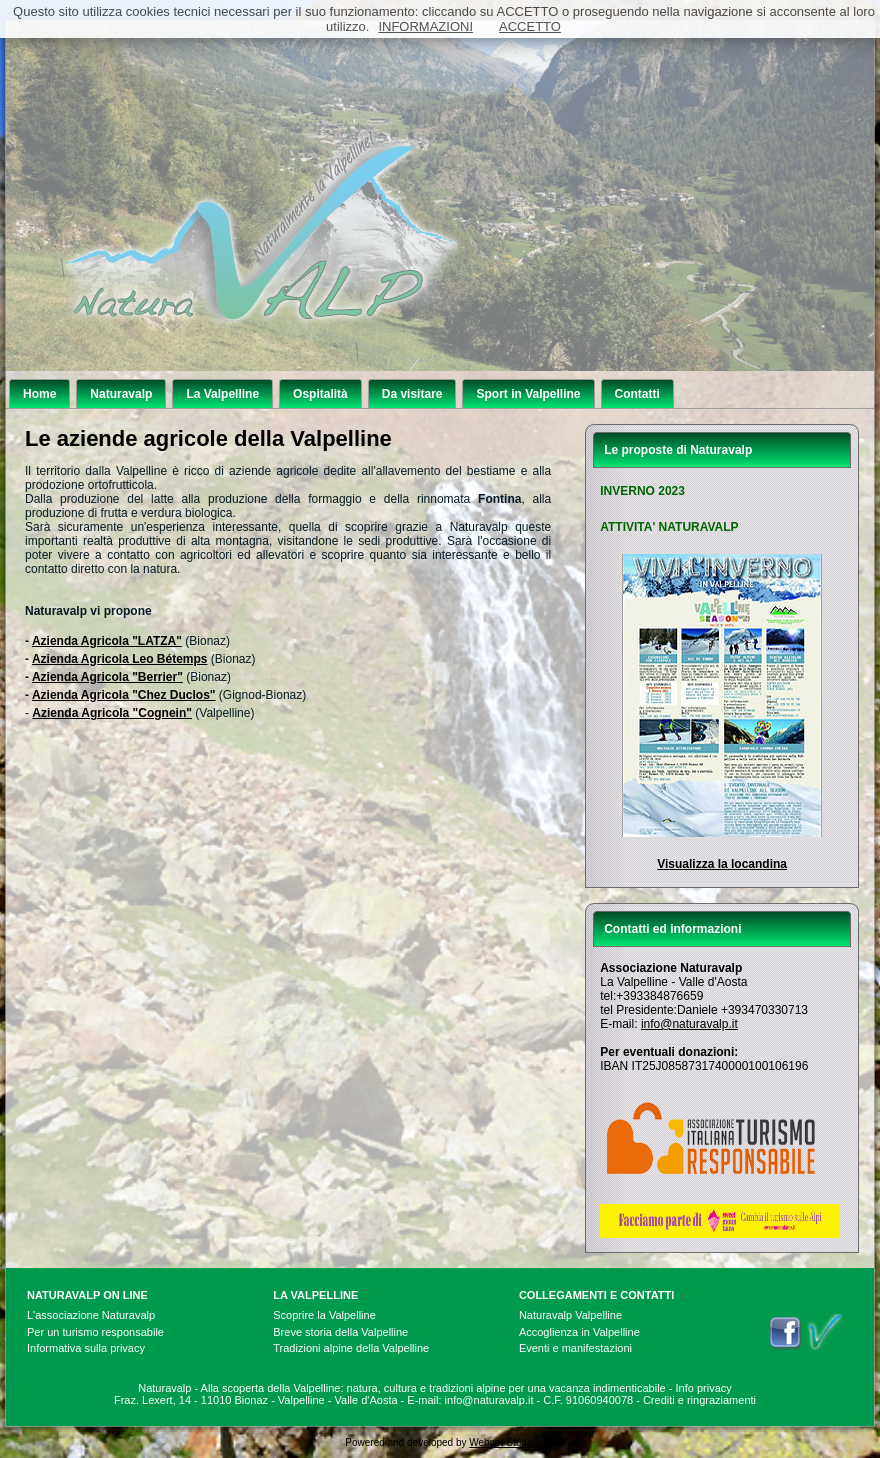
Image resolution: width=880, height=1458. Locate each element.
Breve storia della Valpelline (340, 1332)
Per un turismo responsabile (95, 1332)
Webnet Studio (501, 1442)
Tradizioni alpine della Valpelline (351, 1348)
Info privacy (704, 1388)
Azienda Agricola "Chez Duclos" (124, 695)
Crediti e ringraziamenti (699, 1400)
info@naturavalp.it (689, 1024)
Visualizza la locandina (722, 864)
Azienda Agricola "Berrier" (107, 677)
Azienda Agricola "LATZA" (107, 641)
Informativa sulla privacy (86, 1348)
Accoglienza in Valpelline (579, 1332)
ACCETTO (530, 26)
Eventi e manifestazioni (575, 1348)
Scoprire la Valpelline (324, 1315)
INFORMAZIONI (425, 26)
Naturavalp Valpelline (570, 1315)
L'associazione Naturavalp (91, 1315)
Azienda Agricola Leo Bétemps (120, 659)
